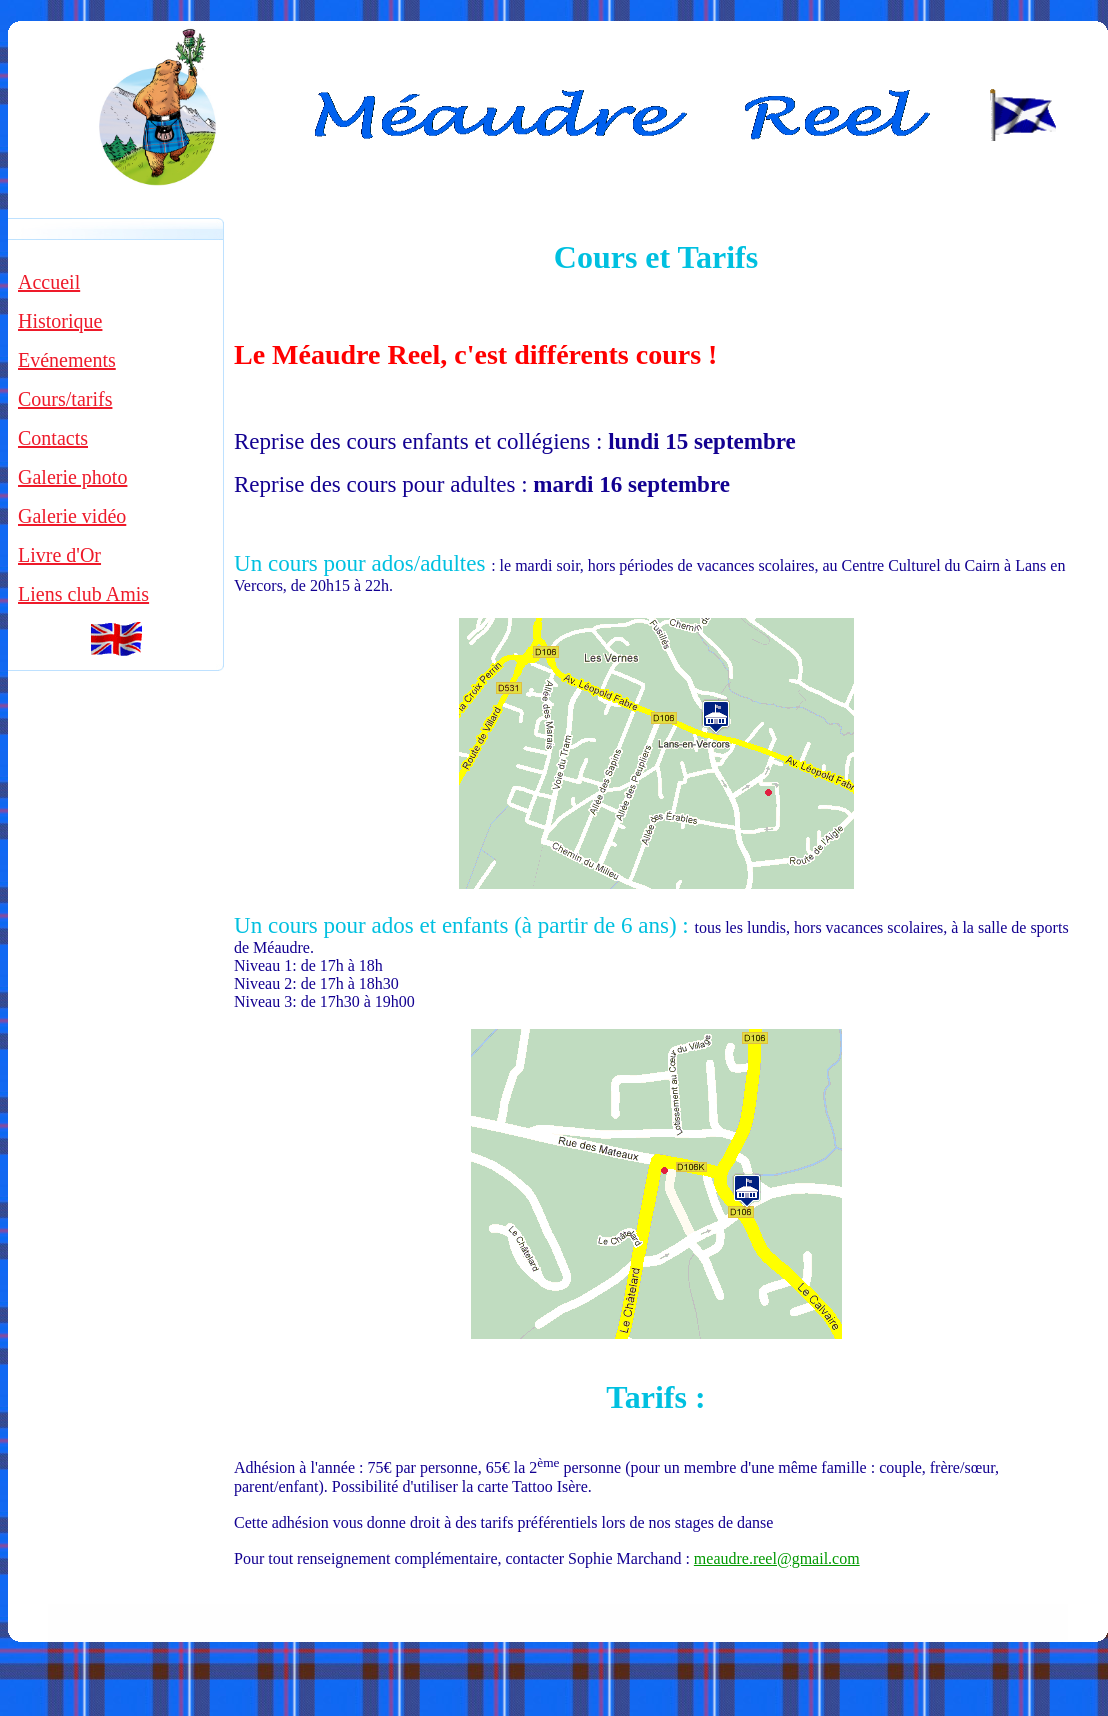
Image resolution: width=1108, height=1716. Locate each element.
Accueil (49, 282)
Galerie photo (72, 477)
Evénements (67, 360)
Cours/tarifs (65, 399)
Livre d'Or (59, 555)
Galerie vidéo (72, 516)
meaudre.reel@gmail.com (777, 1558)
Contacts (53, 438)
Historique (60, 321)
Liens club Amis (83, 594)
